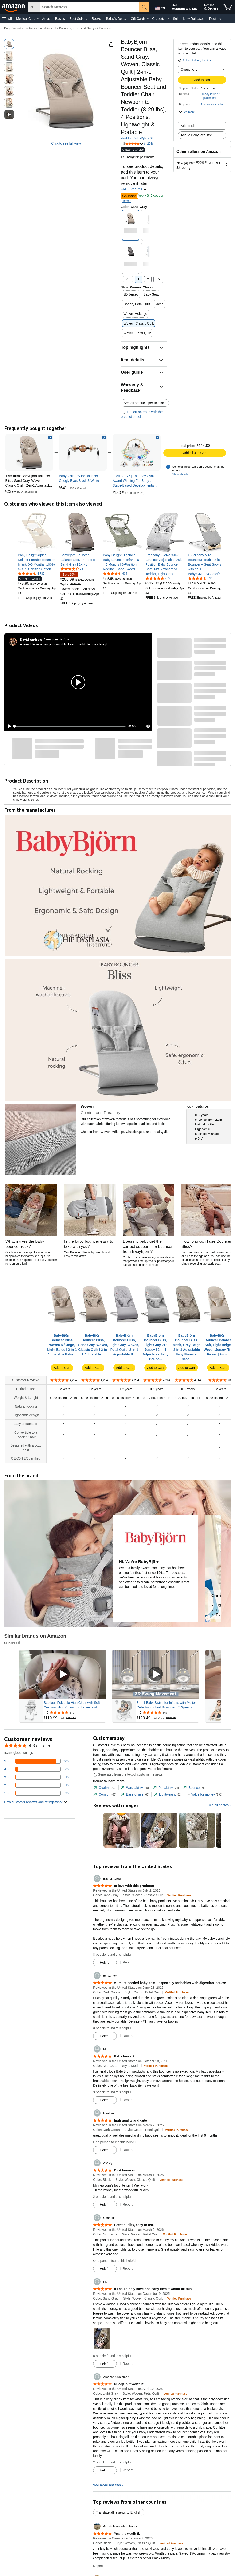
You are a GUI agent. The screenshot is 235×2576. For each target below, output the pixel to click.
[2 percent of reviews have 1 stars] (37, 1793)
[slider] (70, 726)
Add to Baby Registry (196, 135)
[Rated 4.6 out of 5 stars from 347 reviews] (167, 1712)
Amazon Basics (53, 18)
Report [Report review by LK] (128, 2363)
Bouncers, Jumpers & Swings (77, 28)
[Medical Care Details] (38, 18)
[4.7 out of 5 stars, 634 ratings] (115, 573)
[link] (83, 452)
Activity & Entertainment (41, 28)
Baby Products (13, 28)
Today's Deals (116, 18)
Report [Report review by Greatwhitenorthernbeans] (98, 2566)
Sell (175, 18)
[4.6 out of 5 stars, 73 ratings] (71, 569)
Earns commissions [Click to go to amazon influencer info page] (57, 639)
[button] (7, 18)
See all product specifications (145, 403)
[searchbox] (89, 7)
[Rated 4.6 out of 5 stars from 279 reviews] (74, 1712)
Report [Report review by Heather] (128, 2150)
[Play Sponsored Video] (62, 1674)
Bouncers (105, 28)
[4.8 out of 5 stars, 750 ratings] (157, 578)
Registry (215, 18)
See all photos (218, 1805)
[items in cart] (227, 7)
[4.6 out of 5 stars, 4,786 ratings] (31, 573)
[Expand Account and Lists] (199, 9)
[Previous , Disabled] (128, 279)
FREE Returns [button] (134, 189)
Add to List (188, 126)
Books (96, 18)
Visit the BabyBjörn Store (139, 138)
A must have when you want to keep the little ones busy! (63, 644)
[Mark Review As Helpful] (105, 1962)
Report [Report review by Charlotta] (128, 2268)
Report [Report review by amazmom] (128, 2036)
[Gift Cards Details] (148, 18)
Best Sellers (78, 18)
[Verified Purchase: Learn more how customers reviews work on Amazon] (179, 1895)
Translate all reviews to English (118, 2512)
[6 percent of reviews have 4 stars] (37, 1769)
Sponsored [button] (12, 1642)
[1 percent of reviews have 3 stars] (37, 1777)
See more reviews (107, 2485)
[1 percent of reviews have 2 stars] (37, 1785)
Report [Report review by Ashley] (128, 2204)
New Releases (193, 18)
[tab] (105, 1787)
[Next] (158, 279)
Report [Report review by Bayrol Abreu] (128, 1962)
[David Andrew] (31, 639)
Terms (126, 201)
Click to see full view (66, 143)
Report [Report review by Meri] (128, 2100)
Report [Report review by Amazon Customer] (128, 2470)
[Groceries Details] (168, 18)
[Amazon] (13, 7)
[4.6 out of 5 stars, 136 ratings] (200, 578)
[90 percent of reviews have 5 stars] (37, 1761)
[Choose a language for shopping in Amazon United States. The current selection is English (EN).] (159, 7)
